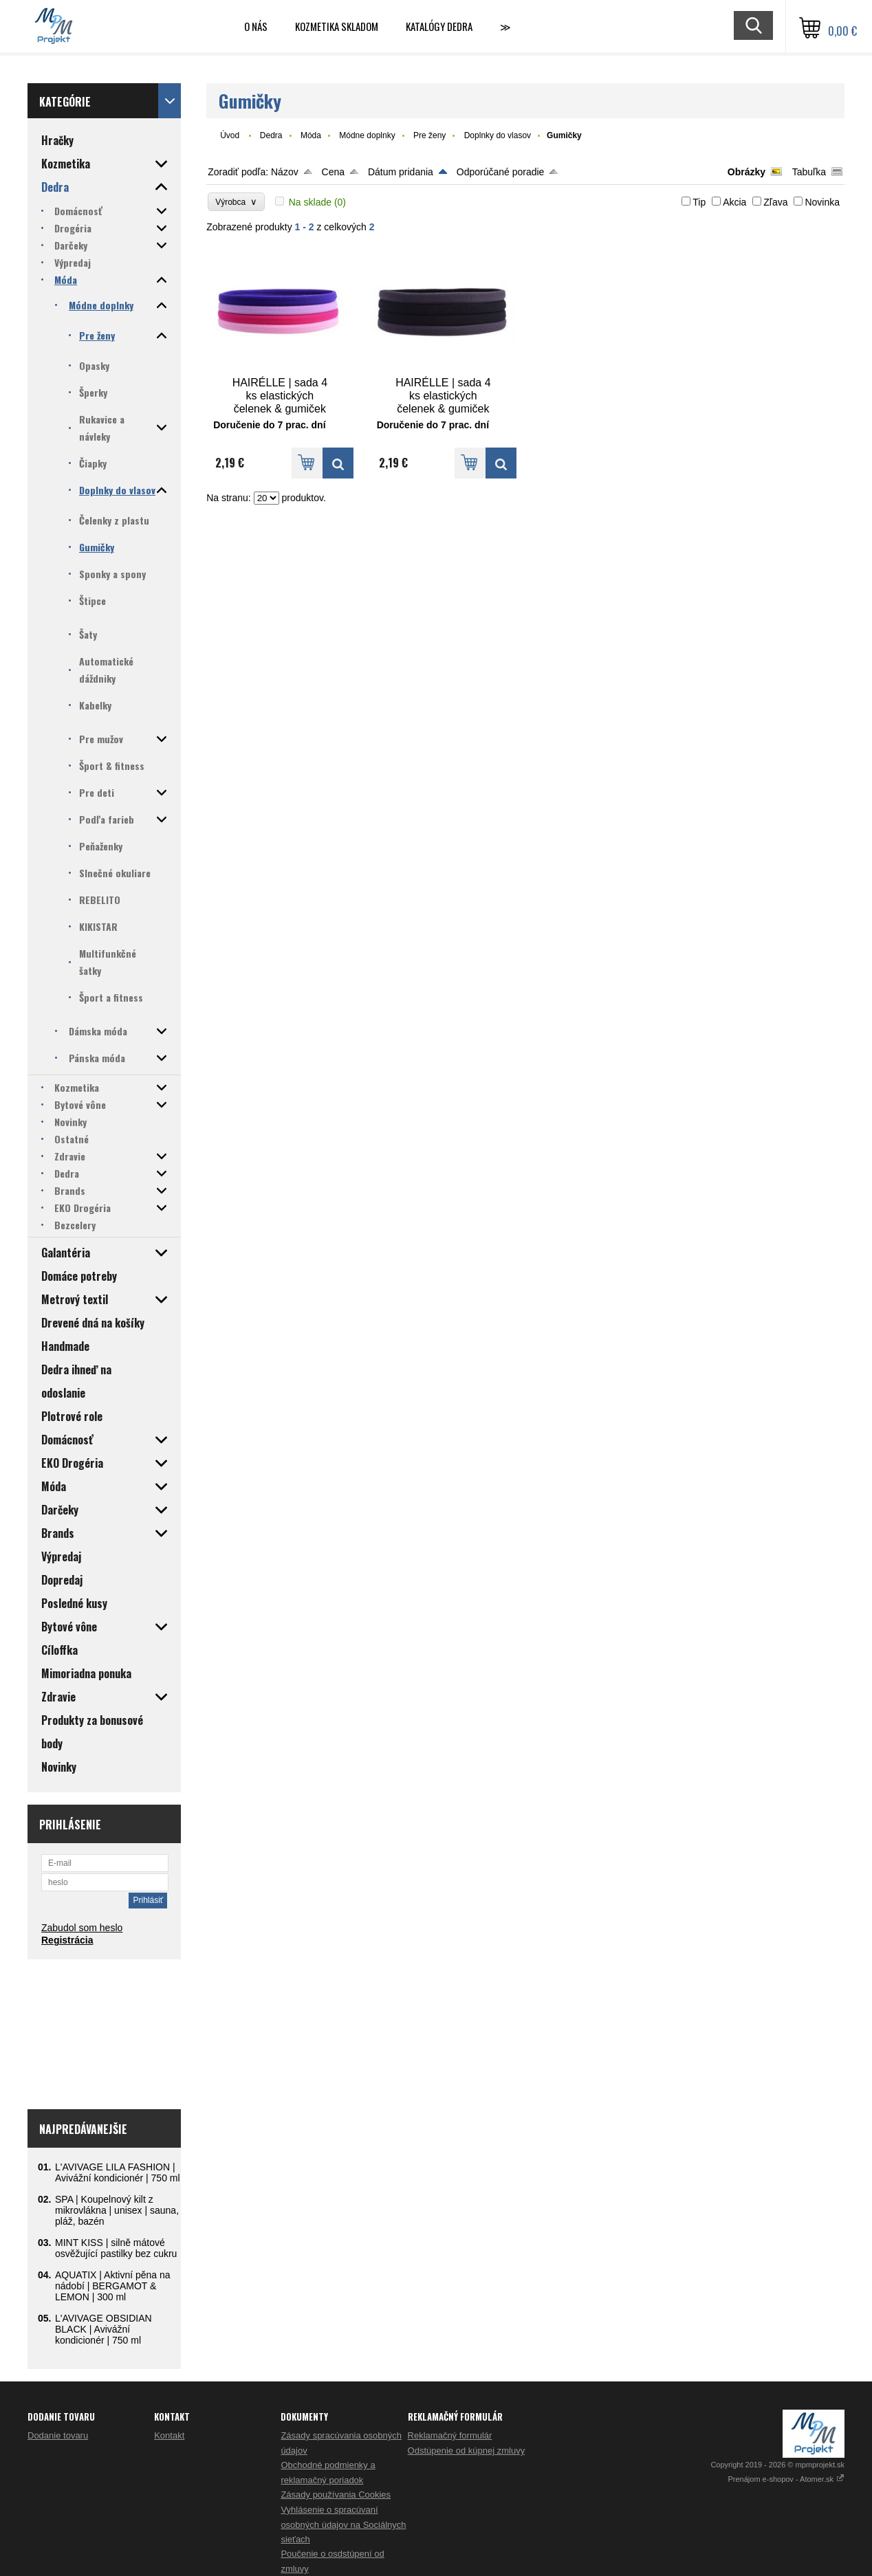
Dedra (271, 135)
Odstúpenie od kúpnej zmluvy (466, 2450)
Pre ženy (429, 135)
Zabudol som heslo (81, 1927)
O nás (256, 26)
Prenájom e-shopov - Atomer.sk (786, 2479)
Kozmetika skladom (336, 26)
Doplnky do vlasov (497, 135)
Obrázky (746, 171)
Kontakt (169, 2435)
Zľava (775, 202)
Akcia (734, 202)
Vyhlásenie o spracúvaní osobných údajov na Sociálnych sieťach (343, 2524)
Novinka (822, 202)
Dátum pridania (400, 171)
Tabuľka (809, 171)
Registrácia (67, 1940)
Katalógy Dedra (439, 26)
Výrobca (236, 202)
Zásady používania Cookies (336, 2494)
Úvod (229, 135)
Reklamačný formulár (450, 2435)
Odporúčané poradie (501, 171)
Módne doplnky (367, 135)
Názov (284, 171)
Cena (333, 171)
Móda (311, 135)
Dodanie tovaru (58, 2435)
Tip (699, 202)
